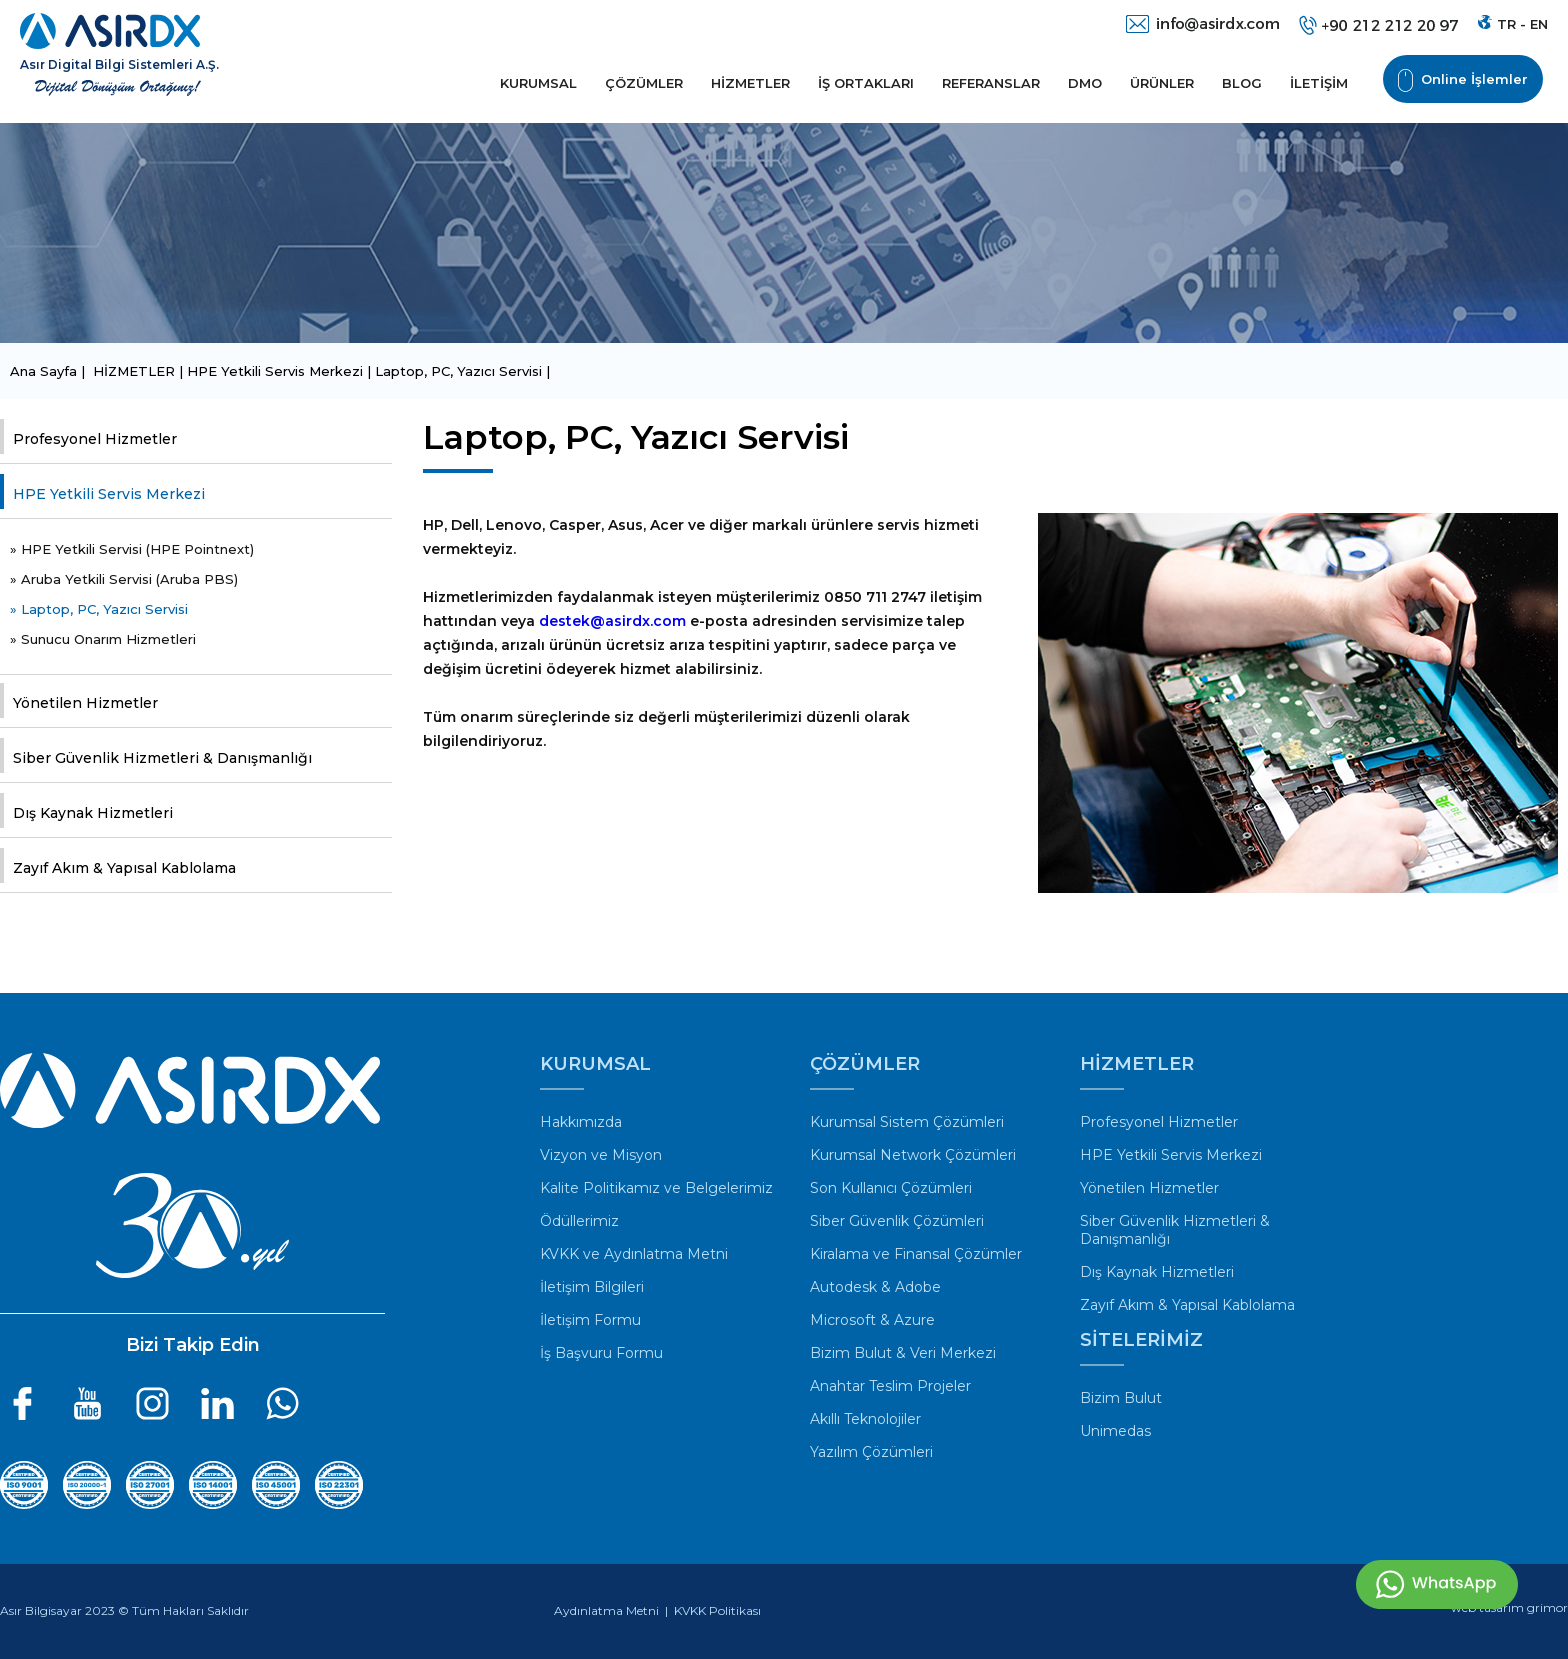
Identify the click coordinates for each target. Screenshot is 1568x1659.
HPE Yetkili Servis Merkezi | (281, 371)
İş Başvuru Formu (601, 1353)
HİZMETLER (750, 83)
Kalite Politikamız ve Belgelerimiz (656, 1188)
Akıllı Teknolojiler (865, 1419)
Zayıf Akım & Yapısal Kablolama (124, 868)
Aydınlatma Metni (606, 1610)
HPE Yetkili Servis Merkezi (109, 494)
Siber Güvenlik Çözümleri (897, 1221)
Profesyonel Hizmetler (95, 439)
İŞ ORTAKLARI (866, 83)
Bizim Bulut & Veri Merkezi (903, 1353)
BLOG (1242, 83)
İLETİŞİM (1319, 83)
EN (1539, 24)
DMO (1085, 83)
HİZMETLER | (140, 371)
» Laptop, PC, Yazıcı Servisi (99, 609)
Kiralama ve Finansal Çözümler (916, 1254)
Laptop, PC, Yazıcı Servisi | (462, 371)
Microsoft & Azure (872, 1320)
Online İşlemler (1463, 80)
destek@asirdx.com (612, 621)
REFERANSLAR (991, 83)
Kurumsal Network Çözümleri (913, 1155)
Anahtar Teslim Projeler (890, 1386)
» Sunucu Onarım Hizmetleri (103, 639)
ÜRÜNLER (1162, 83)
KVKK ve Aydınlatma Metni (634, 1254)
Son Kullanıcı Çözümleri (891, 1188)
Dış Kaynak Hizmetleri (93, 813)
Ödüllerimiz (579, 1221)
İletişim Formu (590, 1320)
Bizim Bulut (1121, 1398)
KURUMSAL (538, 83)
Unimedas (1115, 1431)
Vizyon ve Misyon (601, 1155)
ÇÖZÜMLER (644, 83)
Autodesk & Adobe (875, 1287)
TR (1506, 24)
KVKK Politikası (717, 1610)
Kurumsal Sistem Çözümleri (907, 1122)
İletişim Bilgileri (592, 1287)
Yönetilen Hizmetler (85, 703)
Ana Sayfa (45, 371)
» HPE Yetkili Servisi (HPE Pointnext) (132, 549)
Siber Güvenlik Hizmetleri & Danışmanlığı (162, 758)
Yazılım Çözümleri (871, 1452)
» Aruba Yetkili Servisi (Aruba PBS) (124, 579)
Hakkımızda (581, 1122)
